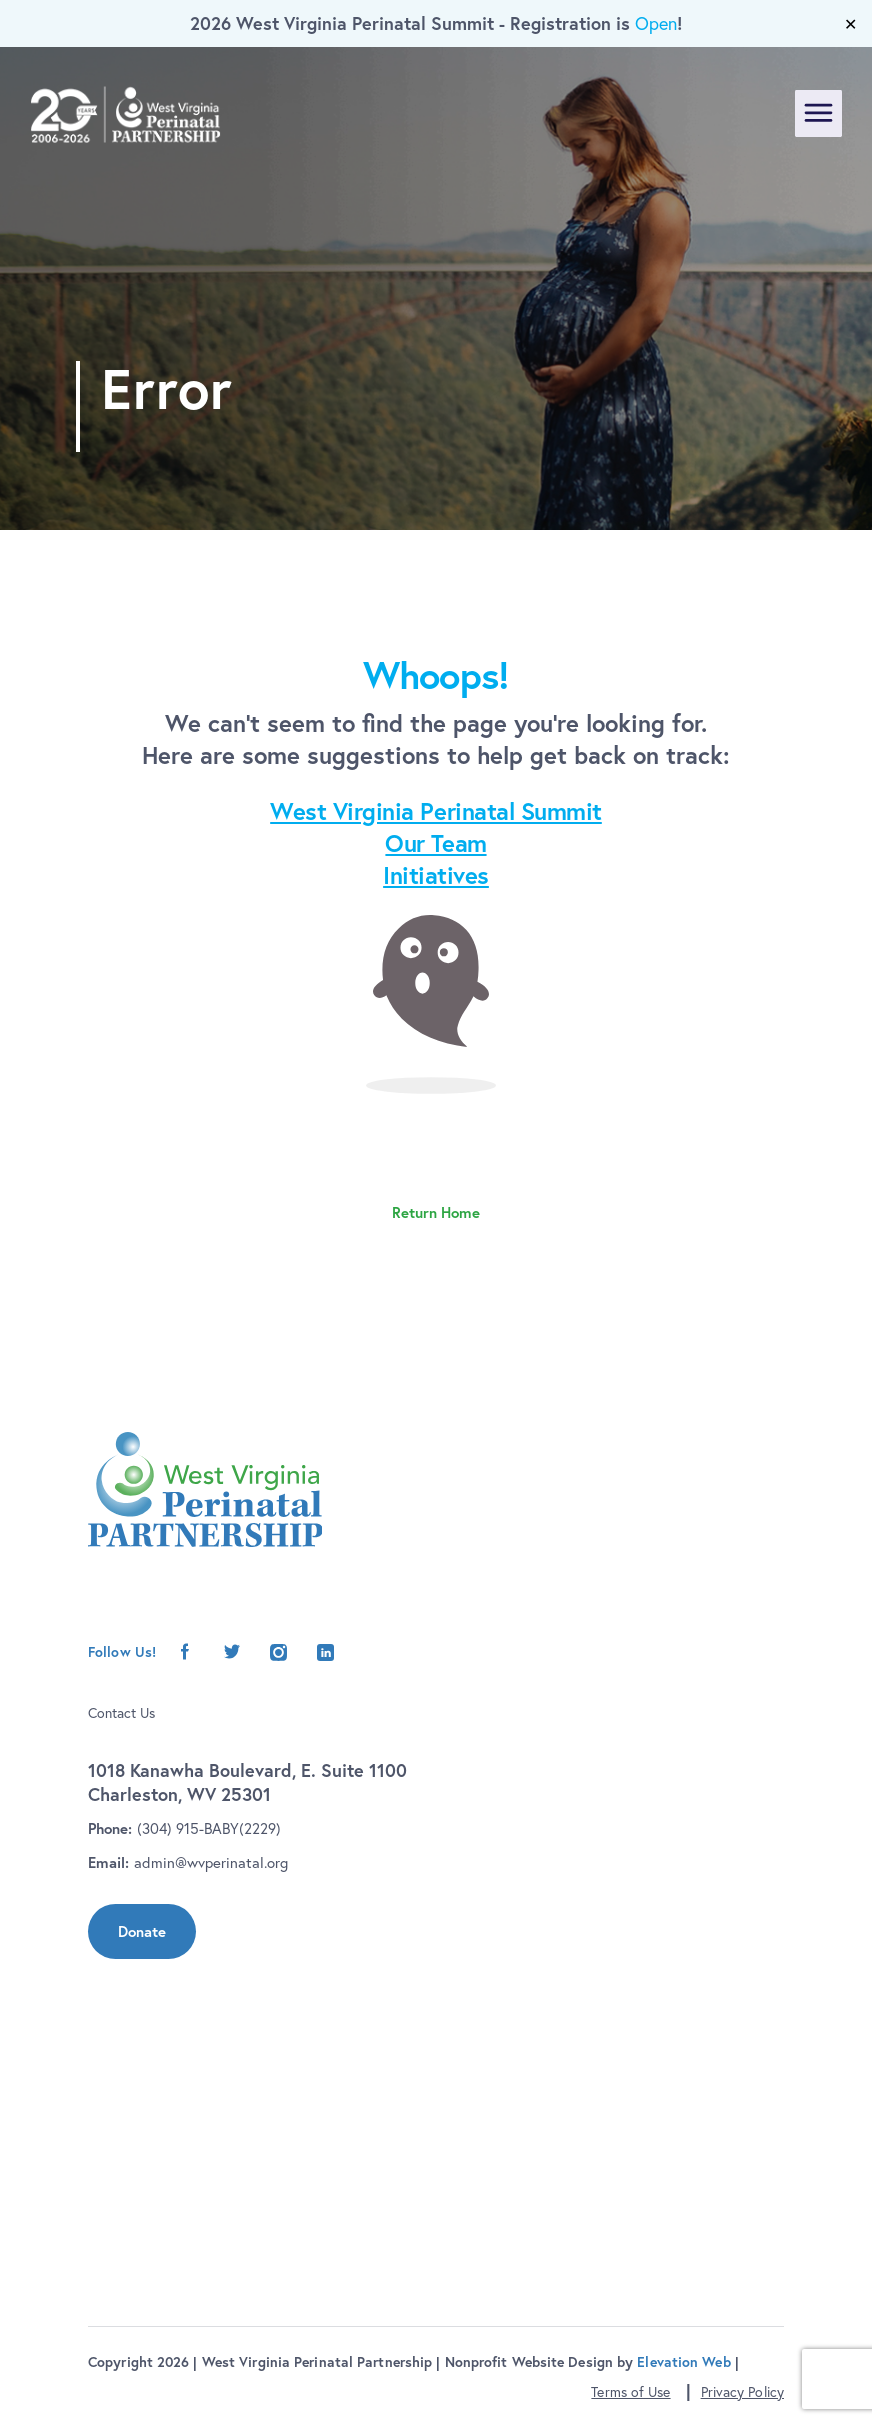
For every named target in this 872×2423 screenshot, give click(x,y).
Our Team (435, 843)
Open (656, 23)
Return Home (436, 1212)
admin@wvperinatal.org (211, 1862)
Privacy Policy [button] (742, 2392)
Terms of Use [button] (630, 2392)
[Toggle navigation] (818, 113)
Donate (142, 1931)
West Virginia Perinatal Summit (436, 811)
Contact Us (121, 1713)
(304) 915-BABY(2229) (209, 1828)
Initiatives (436, 875)
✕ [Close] (850, 24)
